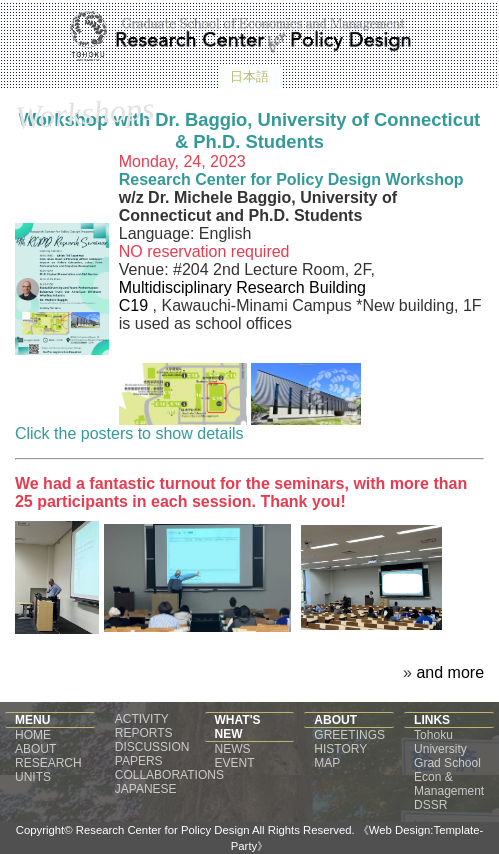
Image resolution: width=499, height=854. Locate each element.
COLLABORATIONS (169, 775)
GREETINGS (349, 735)
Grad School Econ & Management (449, 777)
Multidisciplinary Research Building (242, 287)
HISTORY (340, 749)
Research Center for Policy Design (164, 830)
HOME (33, 735)
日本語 (249, 76)
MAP (327, 763)
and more (450, 672)
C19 (136, 305)
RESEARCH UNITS (48, 770)
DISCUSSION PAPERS (152, 754)
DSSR (430, 805)
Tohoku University (440, 742)
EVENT (235, 763)
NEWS (233, 749)
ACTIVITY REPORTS (144, 726)
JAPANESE (146, 789)
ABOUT (35, 749)
